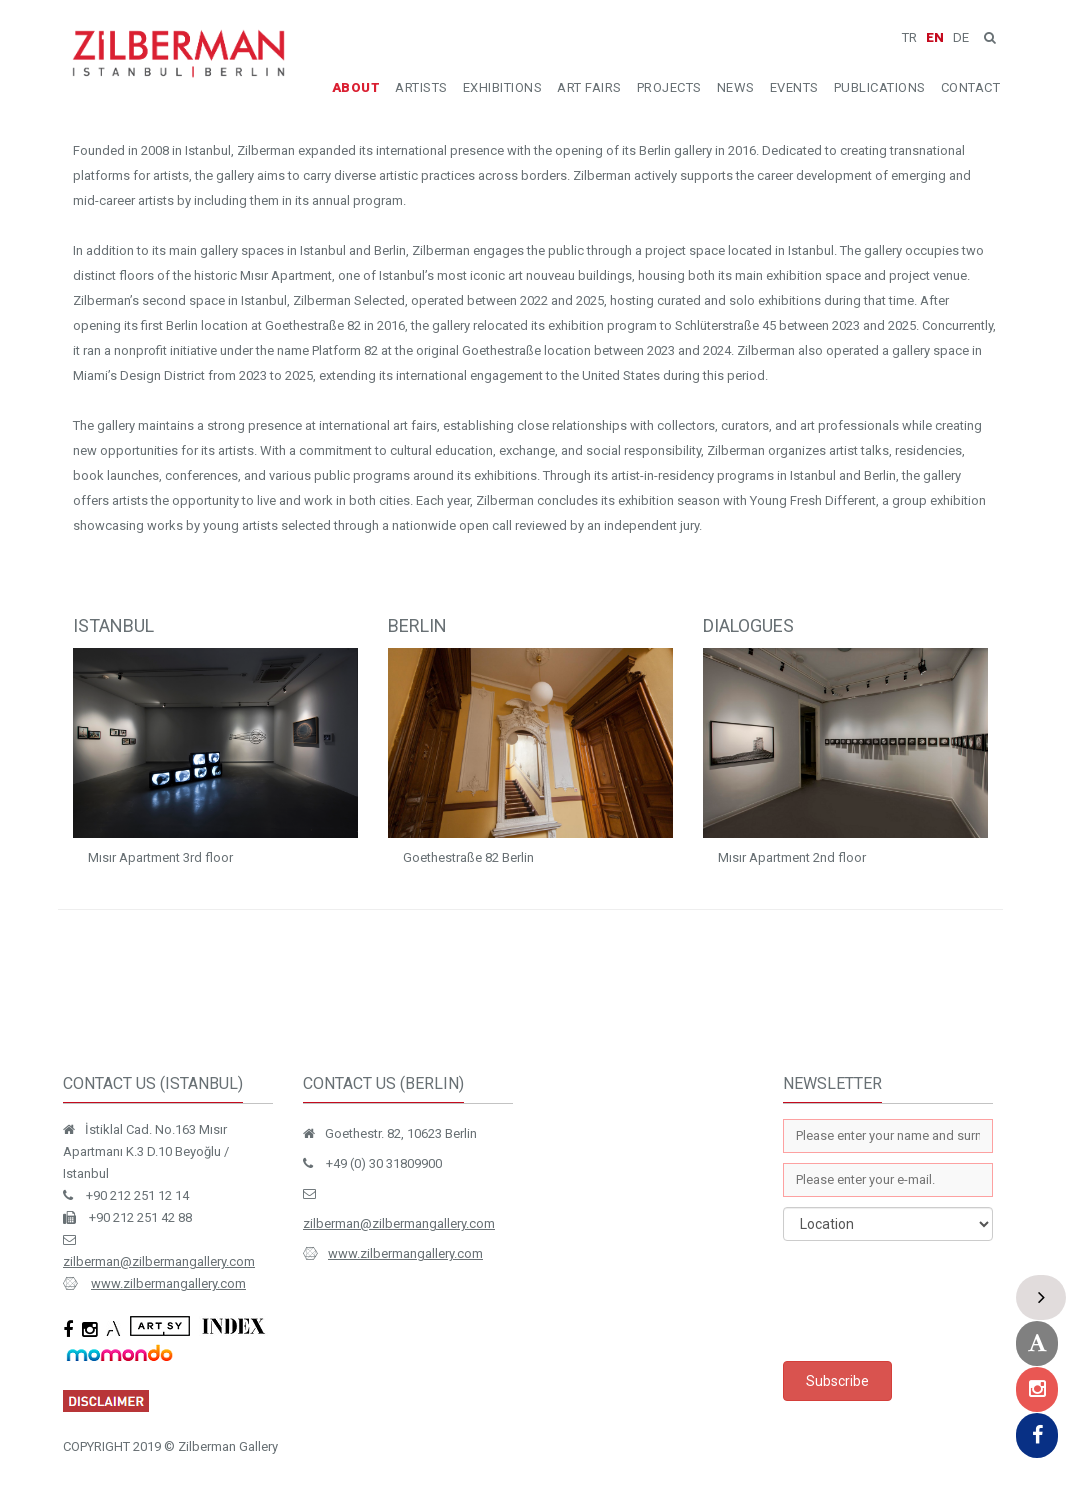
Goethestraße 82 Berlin (468, 857)
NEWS (736, 87)
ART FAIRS (589, 87)
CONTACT (971, 87)
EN (935, 37)
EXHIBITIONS (503, 87)
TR (909, 37)
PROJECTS (669, 87)
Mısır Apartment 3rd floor (160, 857)
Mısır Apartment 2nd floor (792, 857)
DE (961, 37)
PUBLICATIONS (880, 87)
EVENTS (794, 87)
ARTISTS (421, 87)
